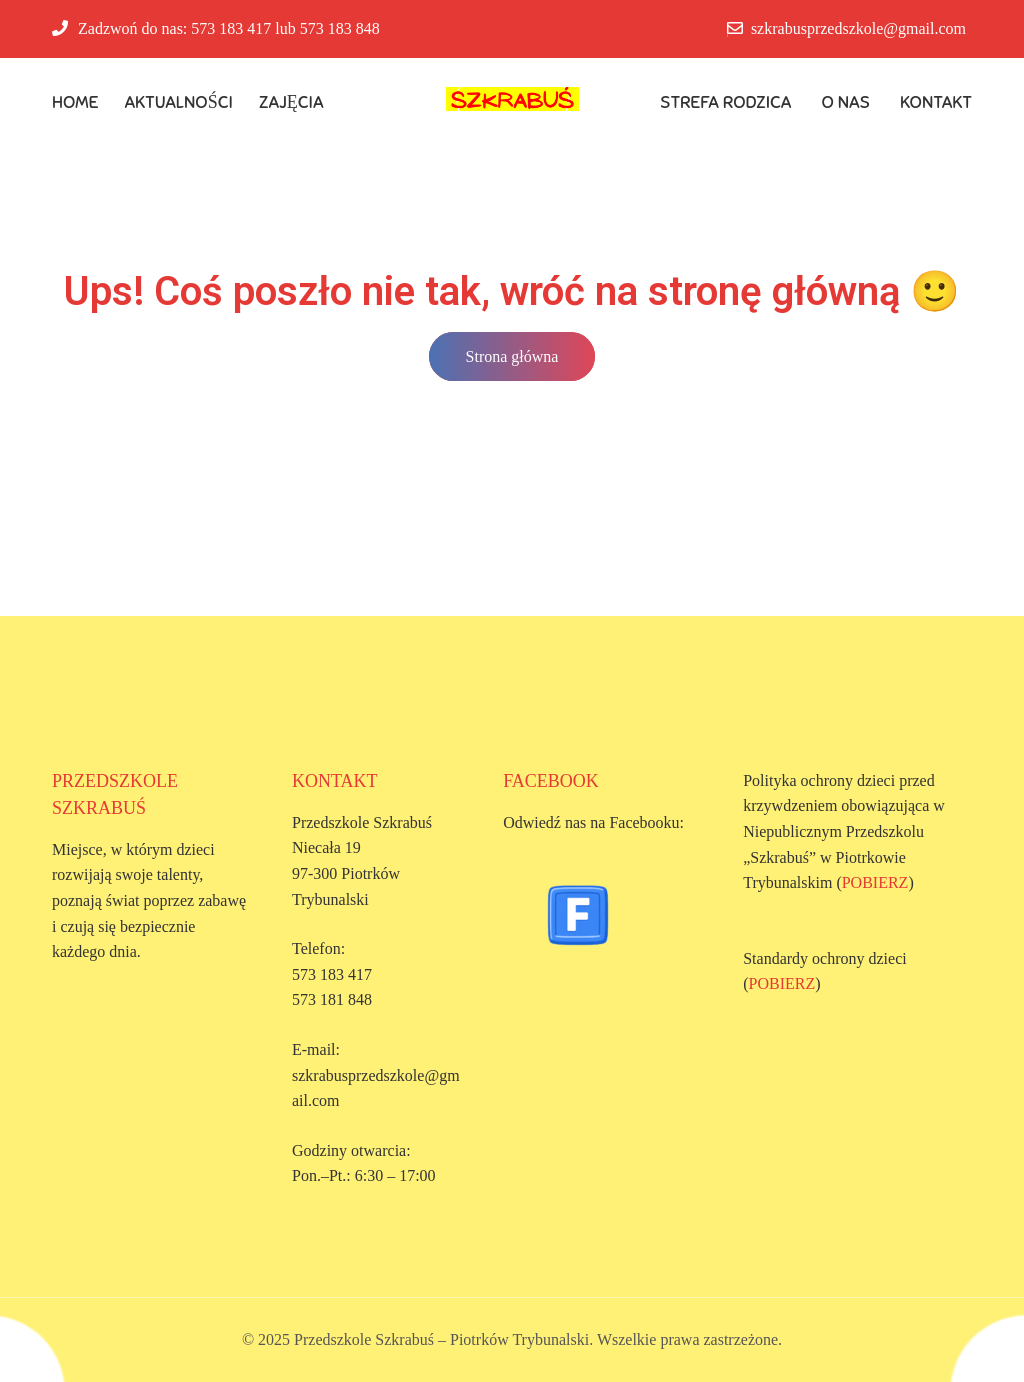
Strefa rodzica (726, 102)
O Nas (846, 102)
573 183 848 (340, 28)
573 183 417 (231, 28)
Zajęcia (291, 102)
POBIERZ (875, 882)
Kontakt (936, 102)
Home (75, 102)
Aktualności (179, 102)
